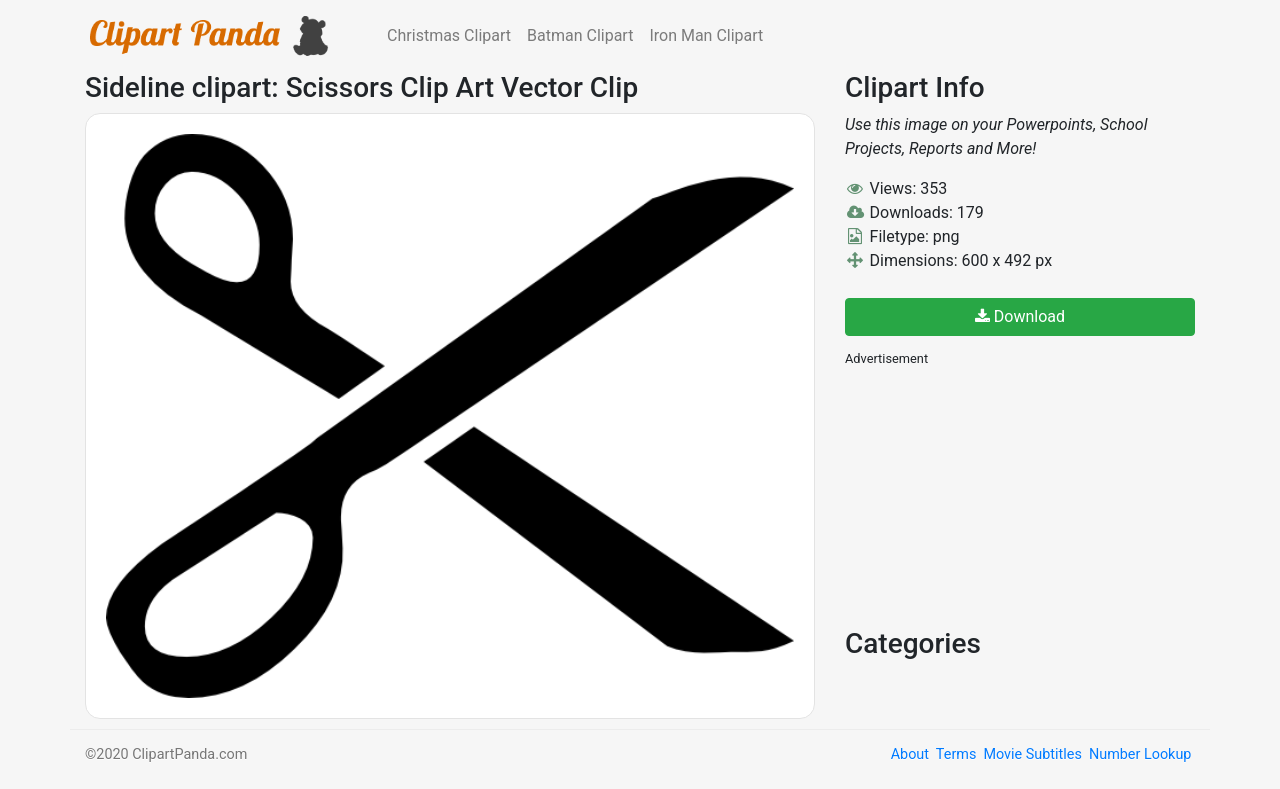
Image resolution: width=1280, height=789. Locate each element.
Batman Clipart (580, 35)
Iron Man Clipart (706, 35)
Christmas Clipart (449, 35)
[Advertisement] (995, 495)
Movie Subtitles (1032, 754)
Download (1020, 316)
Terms (956, 754)
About (910, 754)
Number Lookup (1140, 754)
